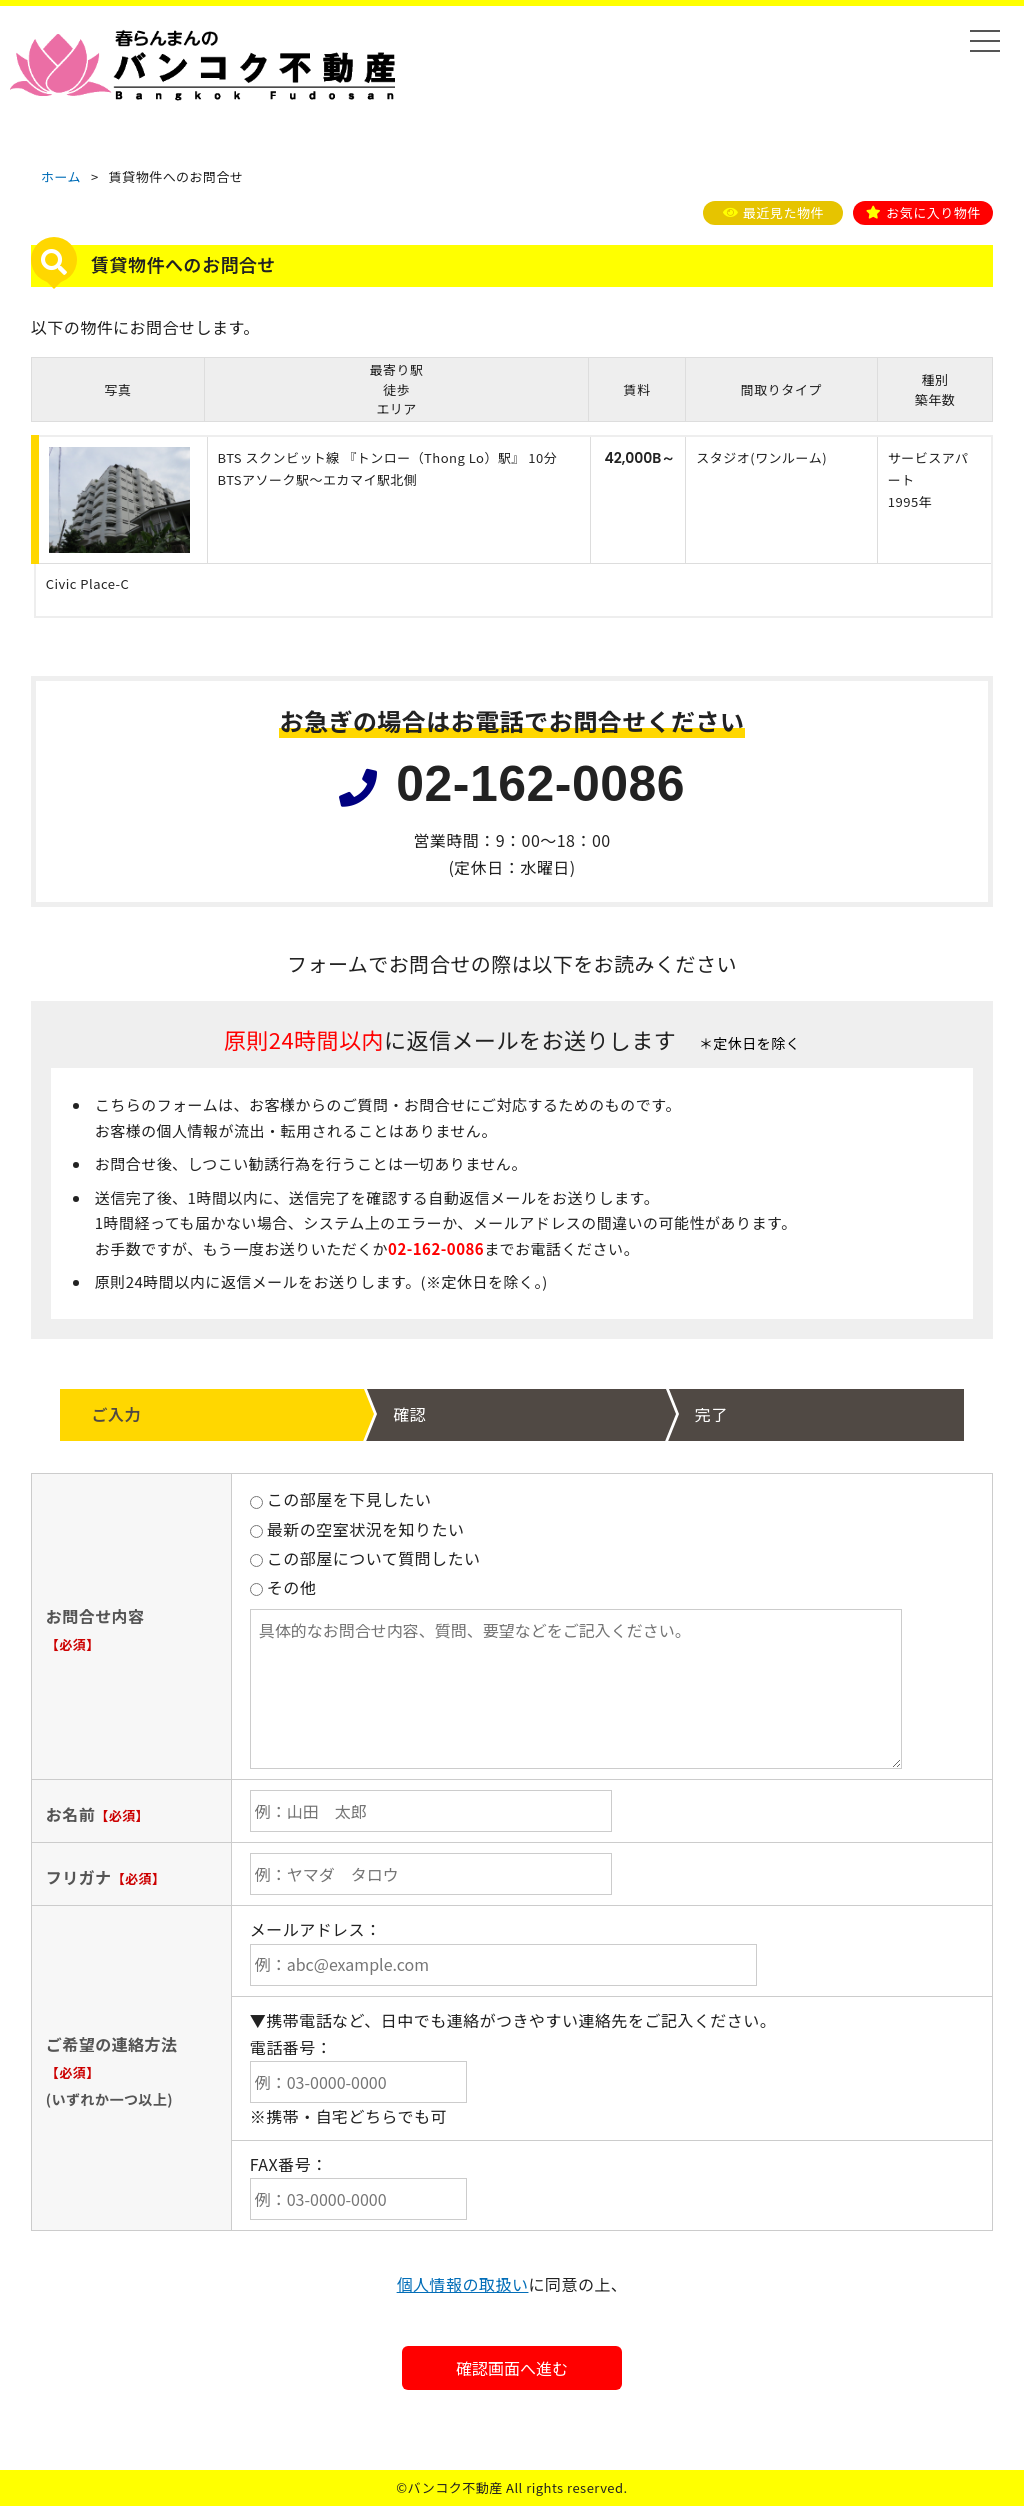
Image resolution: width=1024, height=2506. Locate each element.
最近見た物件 (783, 212)
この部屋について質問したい (365, 1558)
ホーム (61, 176)
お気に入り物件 (933, 212)
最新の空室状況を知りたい (357, 1529)
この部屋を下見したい (341, 1499)
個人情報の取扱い (463, 2284)
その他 (283, 1587)
